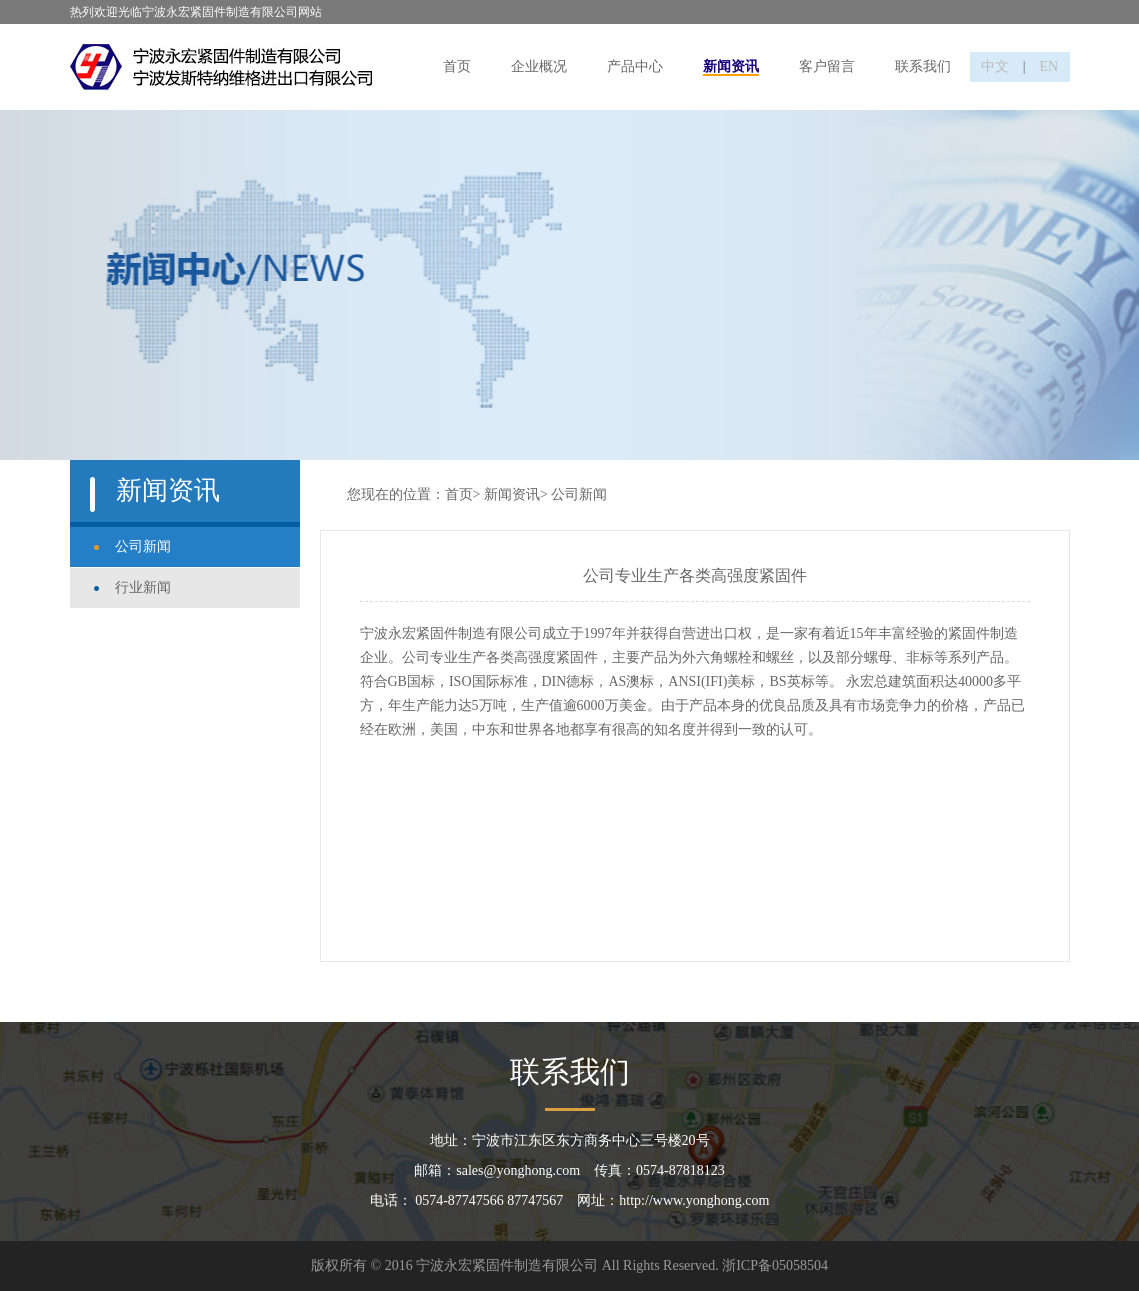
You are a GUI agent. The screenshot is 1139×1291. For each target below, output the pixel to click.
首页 (457, 66)
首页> (463, 494)
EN (1049, 66)
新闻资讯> (516, 494)
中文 (995, 66)
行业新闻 (143, 587)
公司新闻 (143, 546)
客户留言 (827, 66)
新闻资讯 (731, 66)
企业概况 (539, 66)
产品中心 (635, 66)
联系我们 (923, 66)
